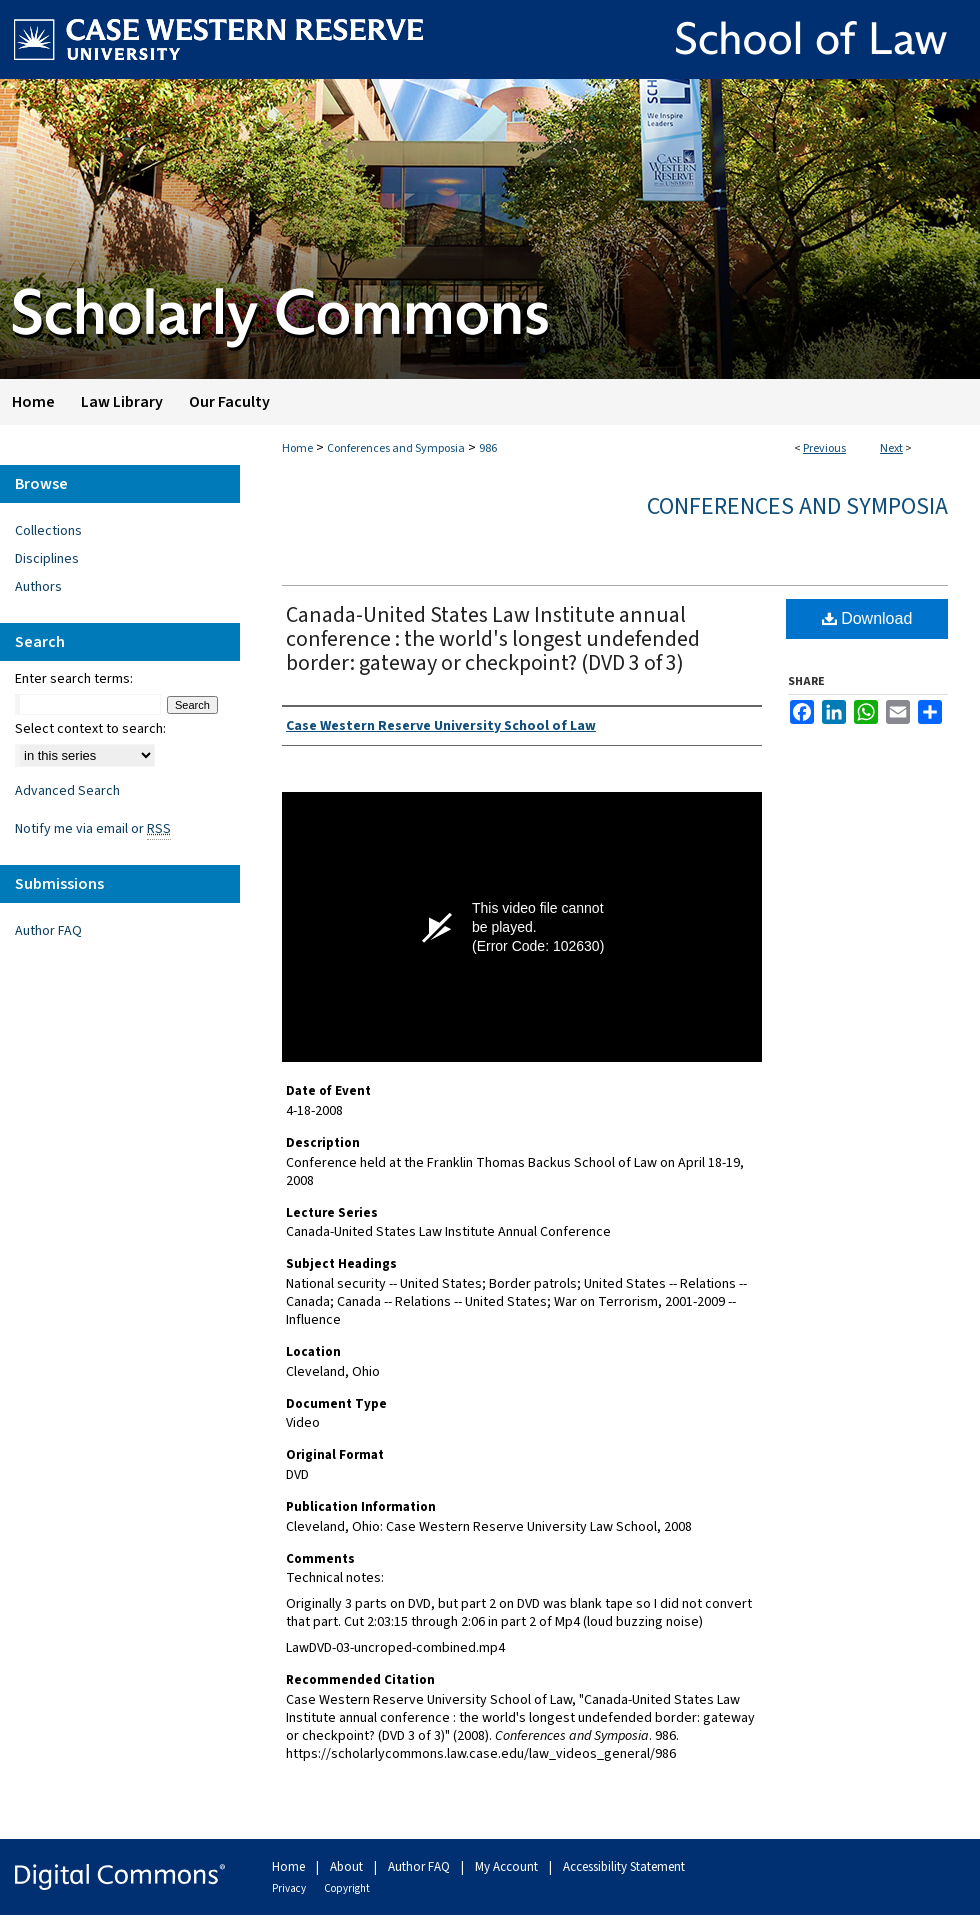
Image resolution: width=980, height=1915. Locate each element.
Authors (38, 587)
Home (297, 448)
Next (891, 448)
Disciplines (47, 559)
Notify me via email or (93, 829)
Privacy (290, 1888)
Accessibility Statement (624, 1867)
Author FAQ (48, 931)
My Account (508, 1867)
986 (488, 448)
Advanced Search (67, 791)
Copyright (347, 1888)
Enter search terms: (74, 679)
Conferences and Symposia (396, 448)
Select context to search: (90, 729)
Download (867, 618)
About (348, 1867)
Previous (824, 448)
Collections (48, 531)
